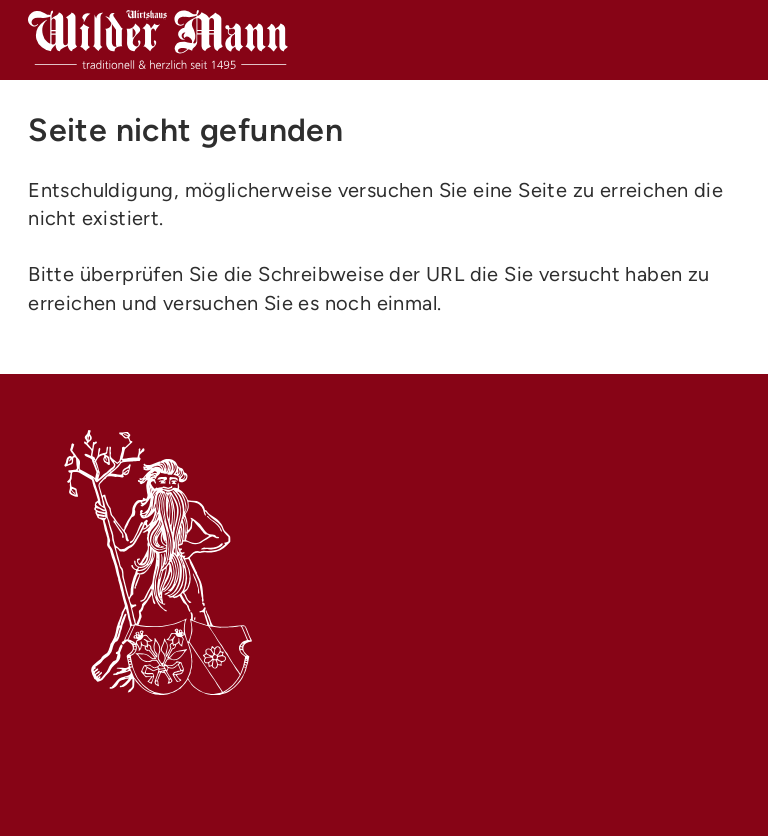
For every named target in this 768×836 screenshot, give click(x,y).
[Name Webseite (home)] (158, 40)
